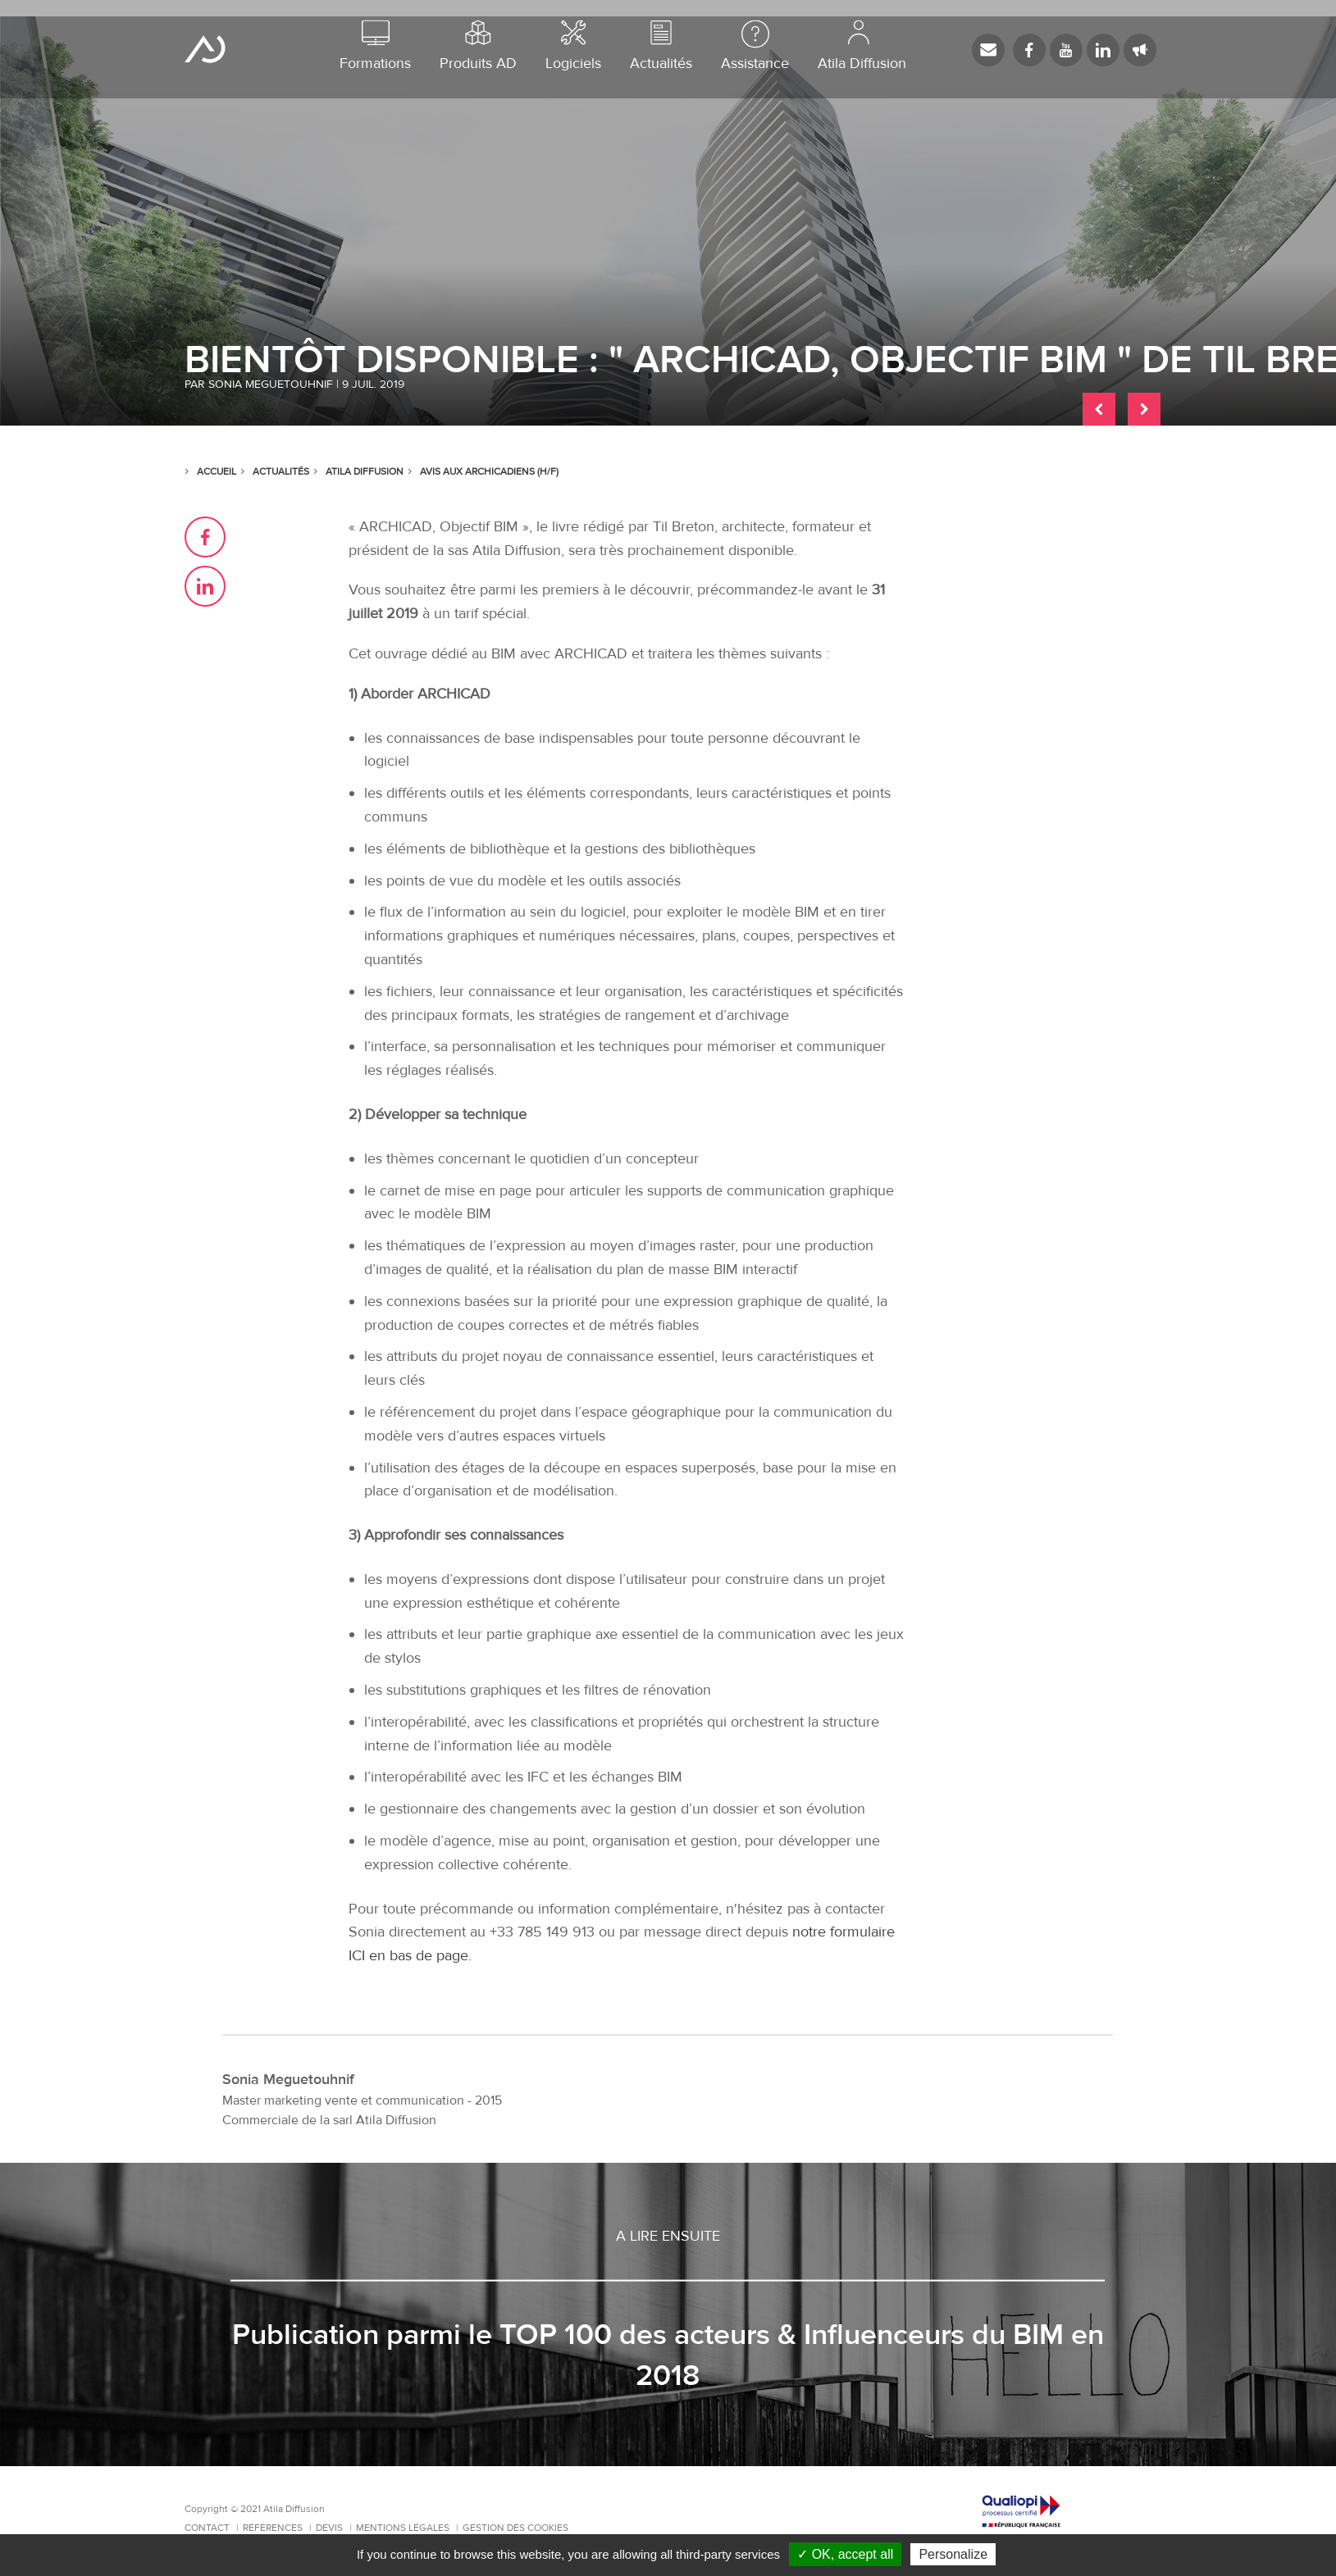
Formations (375, 46)
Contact (208, 2527)
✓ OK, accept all (845, 2554)
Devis (330, 2527)
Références (274, 2527)
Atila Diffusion (205, 49)
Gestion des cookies (515, 2527)
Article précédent (1099, 409)
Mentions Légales (404, 2527)
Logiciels (573, 46)
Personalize (953, 2554)
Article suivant (1144, 409)
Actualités (661, 46)
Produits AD (478, 46)
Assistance (755, 46)
